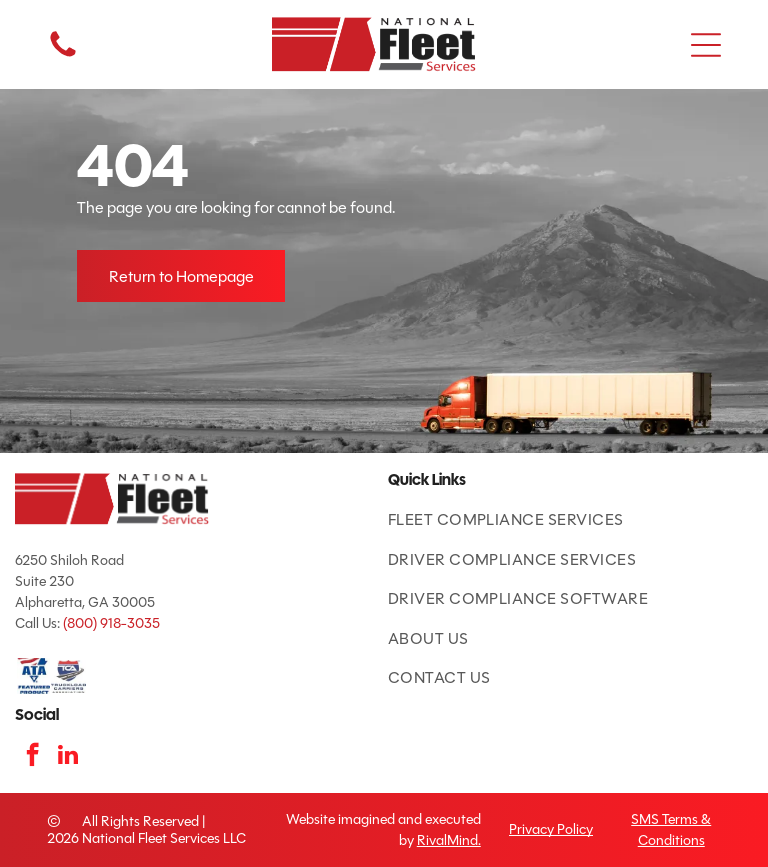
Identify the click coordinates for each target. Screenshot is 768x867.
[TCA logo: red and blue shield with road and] (68, 675)
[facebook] (32, 757)
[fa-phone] (63, 55)
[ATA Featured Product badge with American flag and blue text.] (32, 675)
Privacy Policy (551, 829)
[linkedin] (67, 757)
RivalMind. (449, 840)
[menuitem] (570, 519)
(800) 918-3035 (111, 623)
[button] (706, 45)
